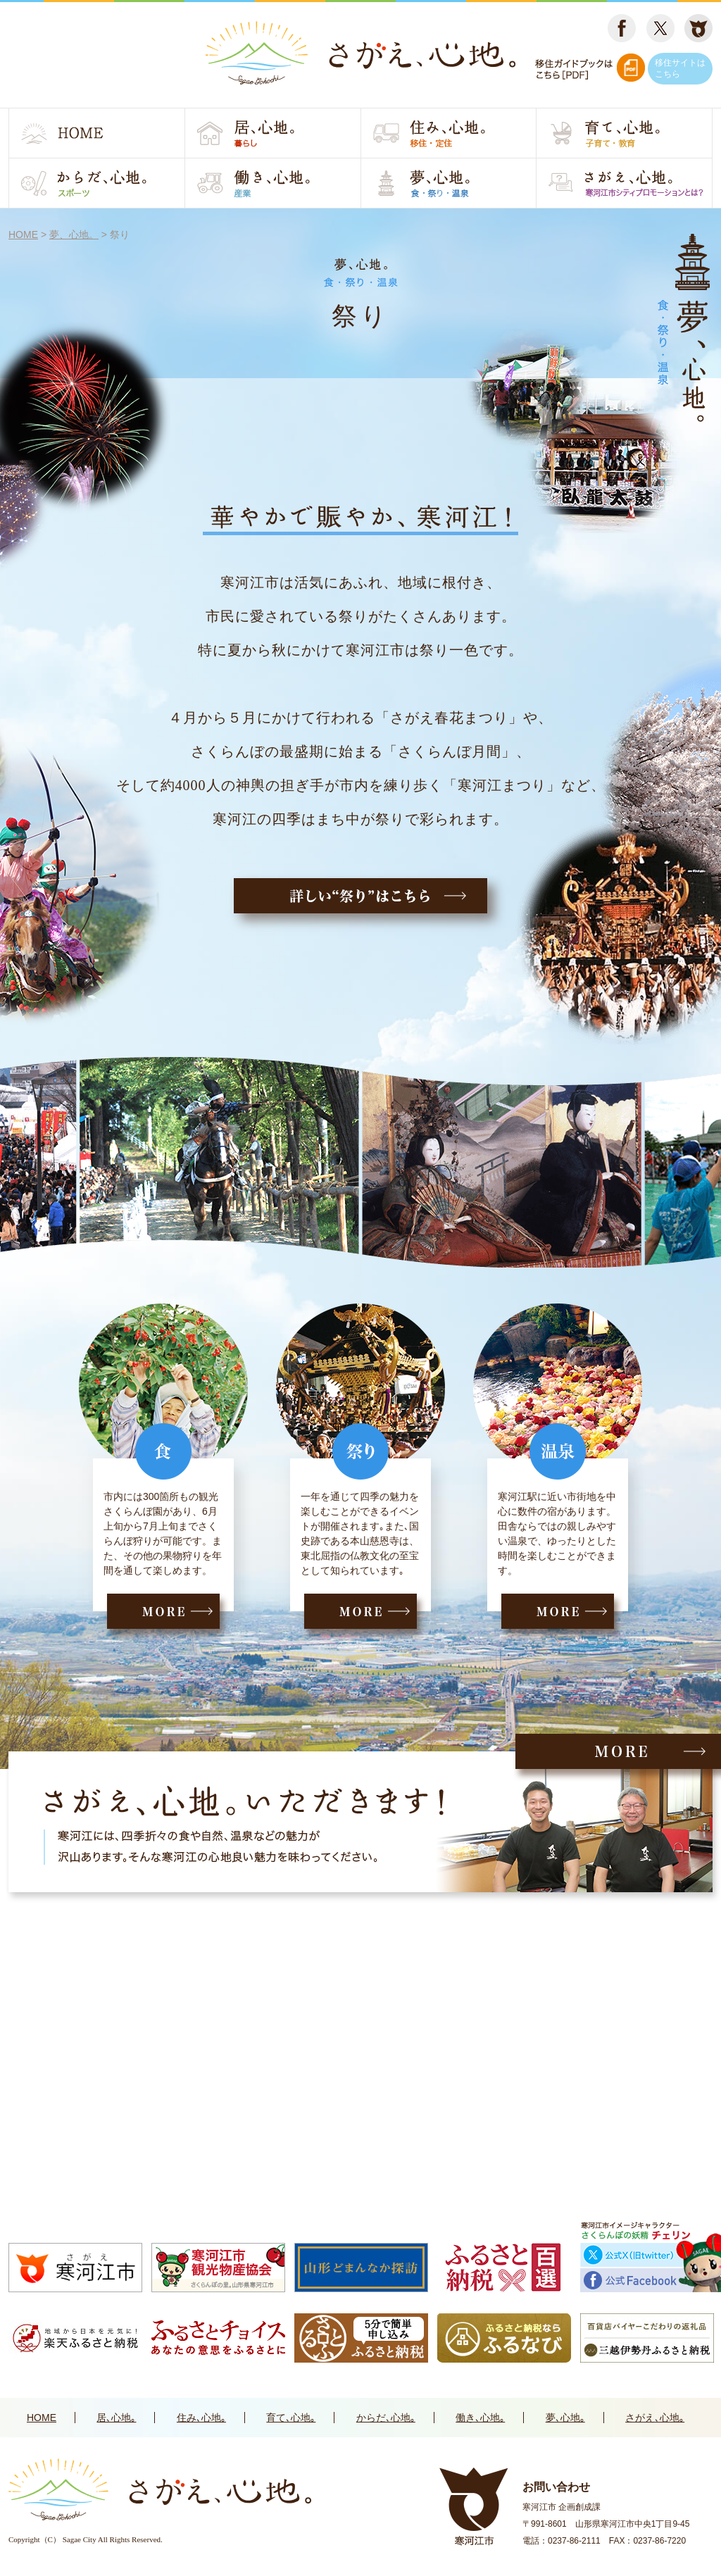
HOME (41, 2417)
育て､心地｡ (290, 2417)
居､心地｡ (116, 2417)
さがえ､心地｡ (654, 2417)
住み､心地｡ (201, 2417)
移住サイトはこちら (680, 68)
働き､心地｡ (480, 2417)
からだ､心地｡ (385, 2417)
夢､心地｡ (565, 2417)
